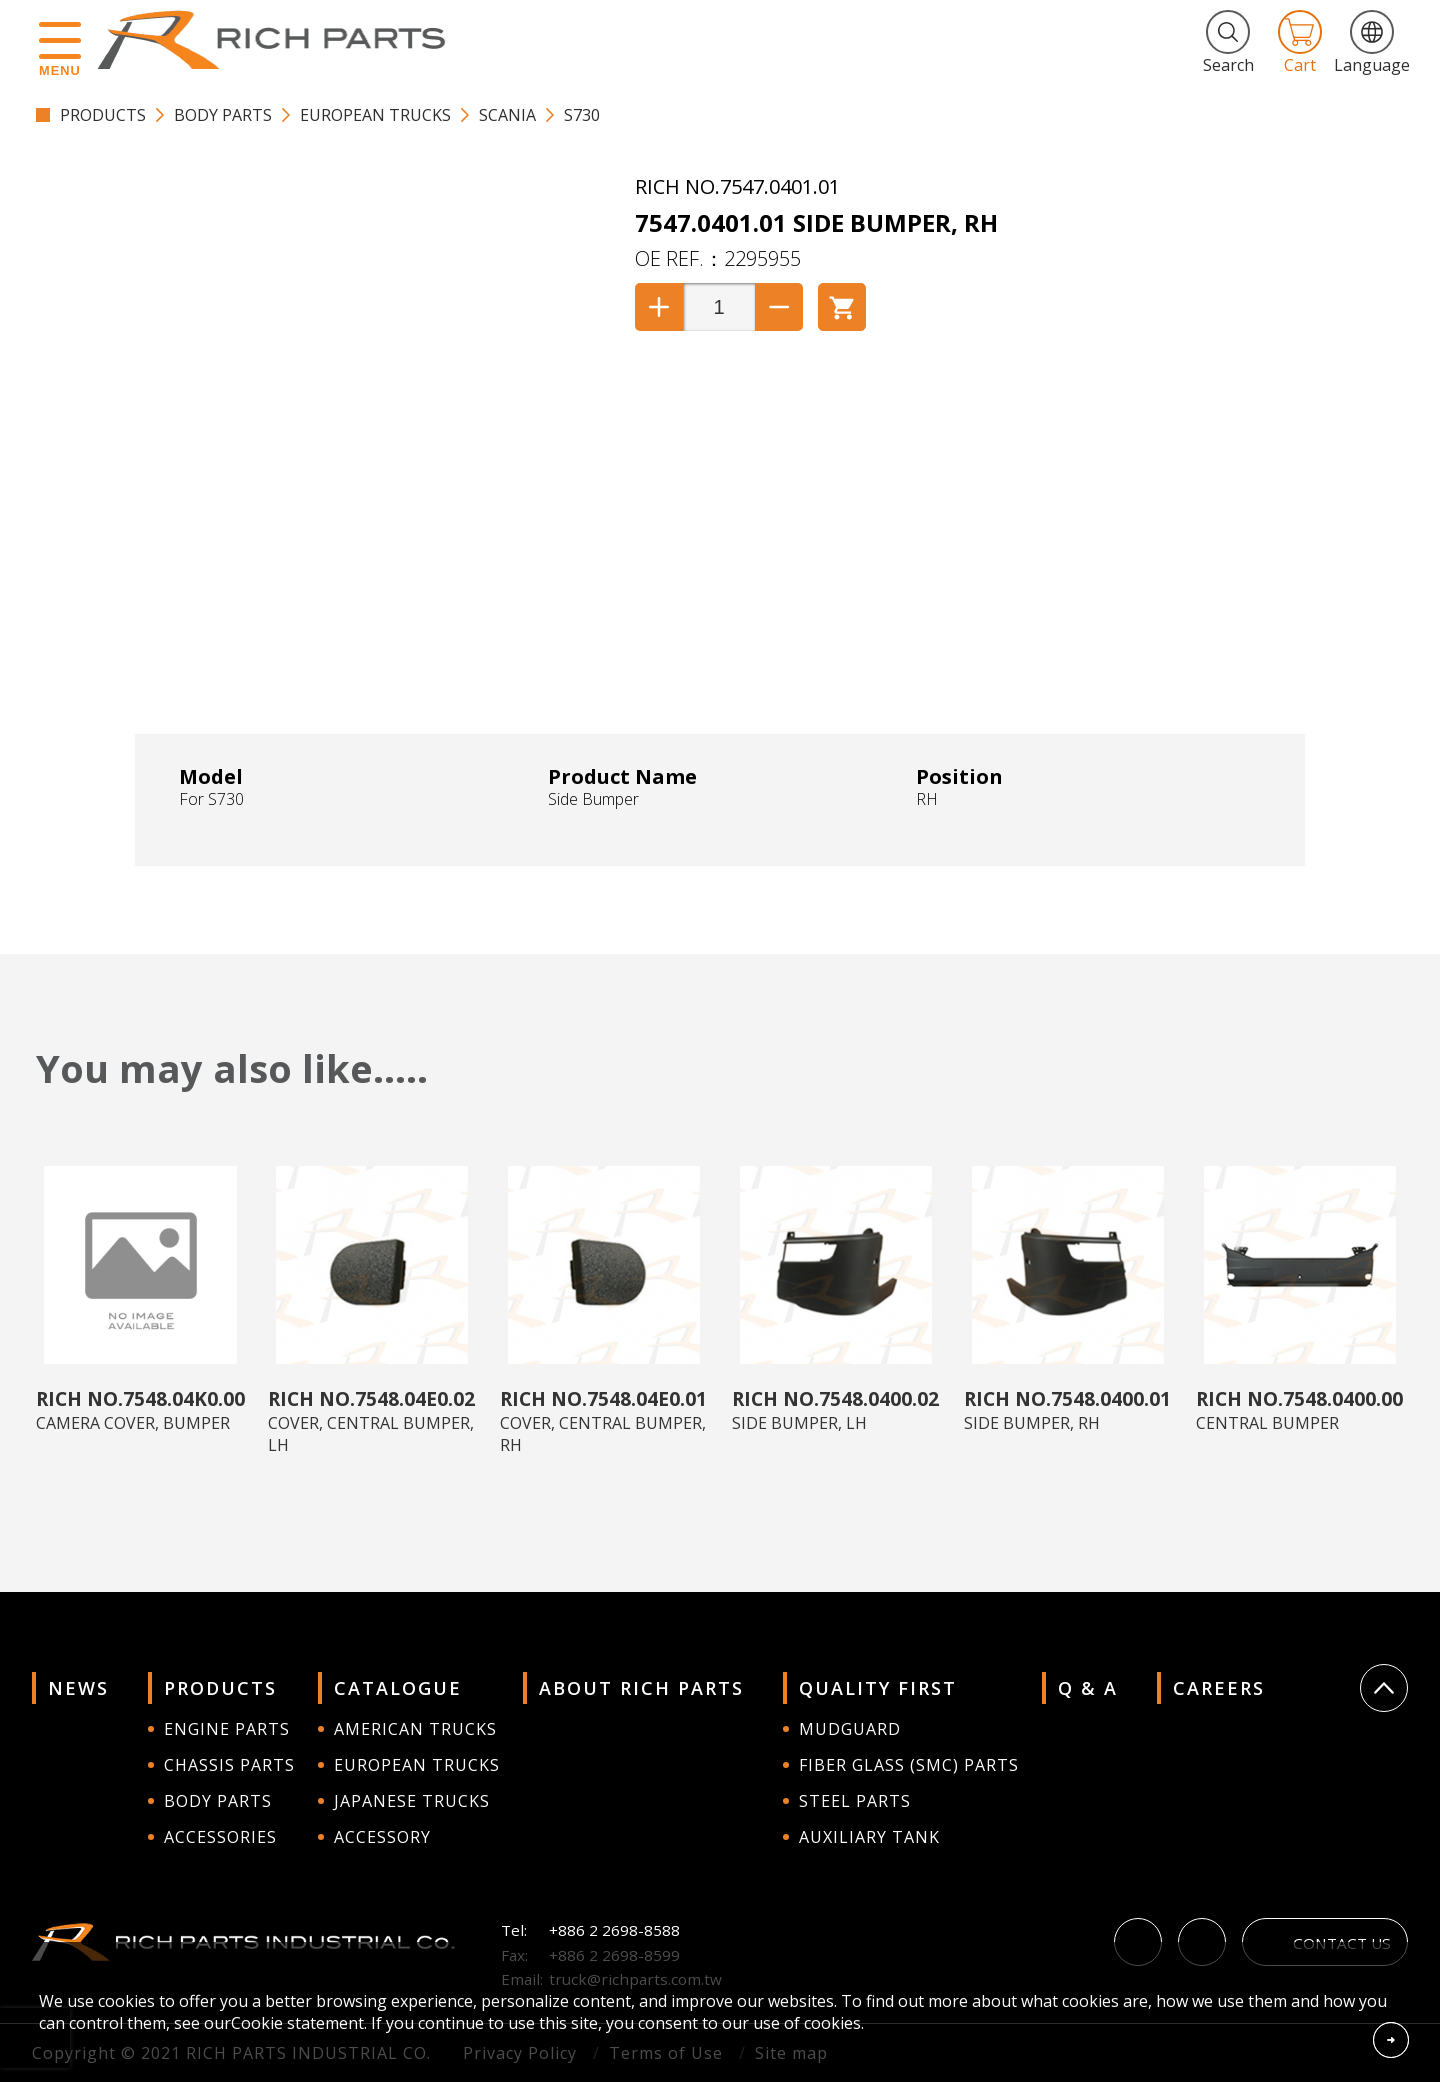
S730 (582, 115)
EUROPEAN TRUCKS (375, 115)
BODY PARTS (223, 115)
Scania (507, 115)
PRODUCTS (103, 115)
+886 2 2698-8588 (614, 1930)
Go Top (1384, 1688)
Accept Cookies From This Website (1391, 2040)
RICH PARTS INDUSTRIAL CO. (281, 40)
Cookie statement (297, 2023)
